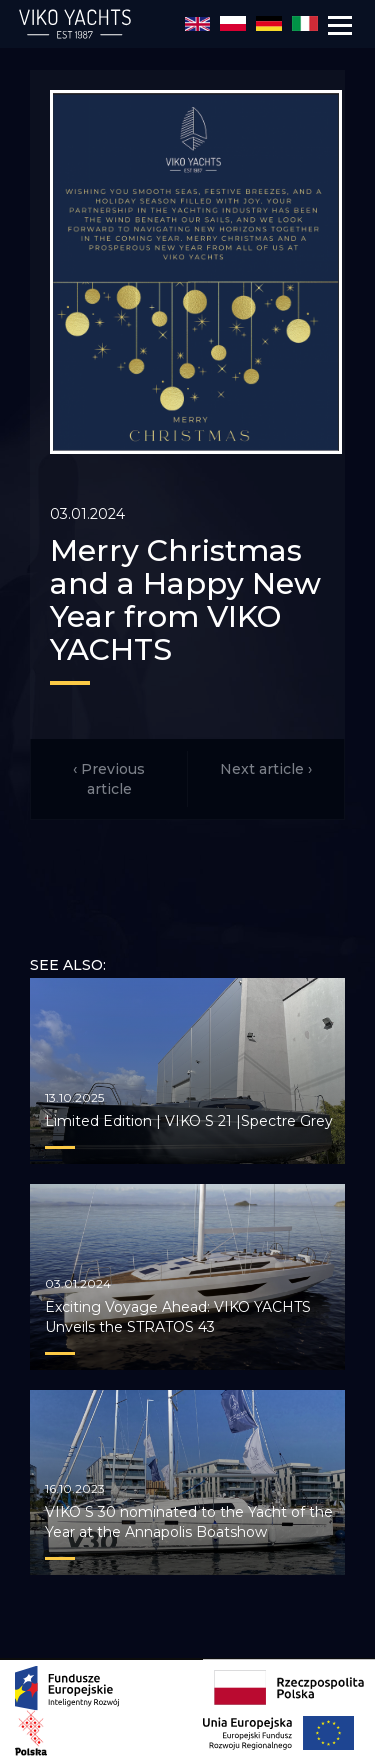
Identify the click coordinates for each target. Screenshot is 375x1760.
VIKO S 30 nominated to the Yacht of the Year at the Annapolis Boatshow (189, 1522)
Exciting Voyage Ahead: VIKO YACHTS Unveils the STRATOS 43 (178, 1317)
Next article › (266, 769)
